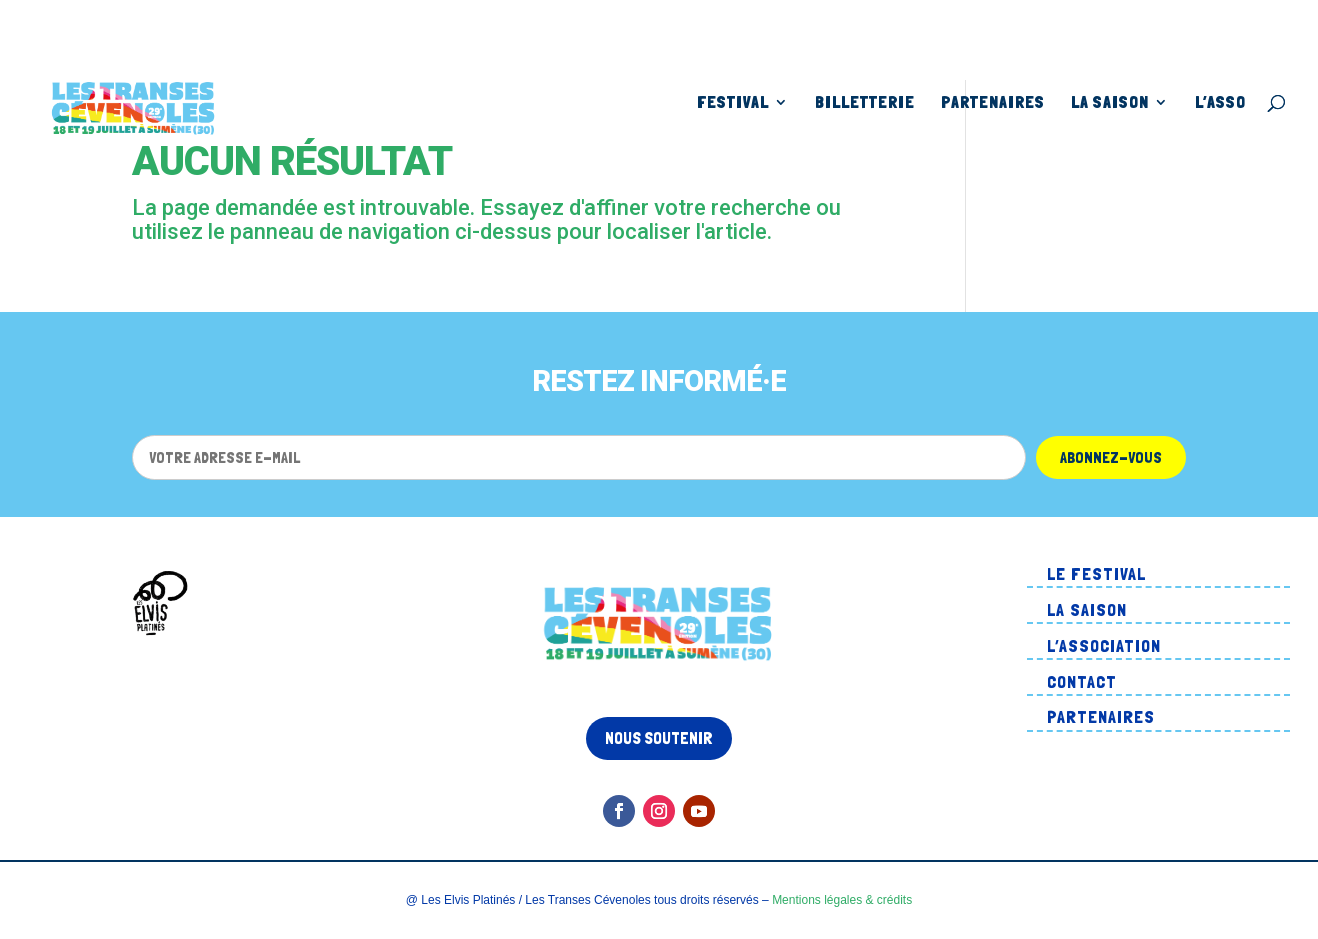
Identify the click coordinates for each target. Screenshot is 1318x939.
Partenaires (993, 103)
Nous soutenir (659, 738)
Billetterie (865, 103)
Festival (733, 103)
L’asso (1220, 103)
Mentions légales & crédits (842, 900)
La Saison (1110, 103)
